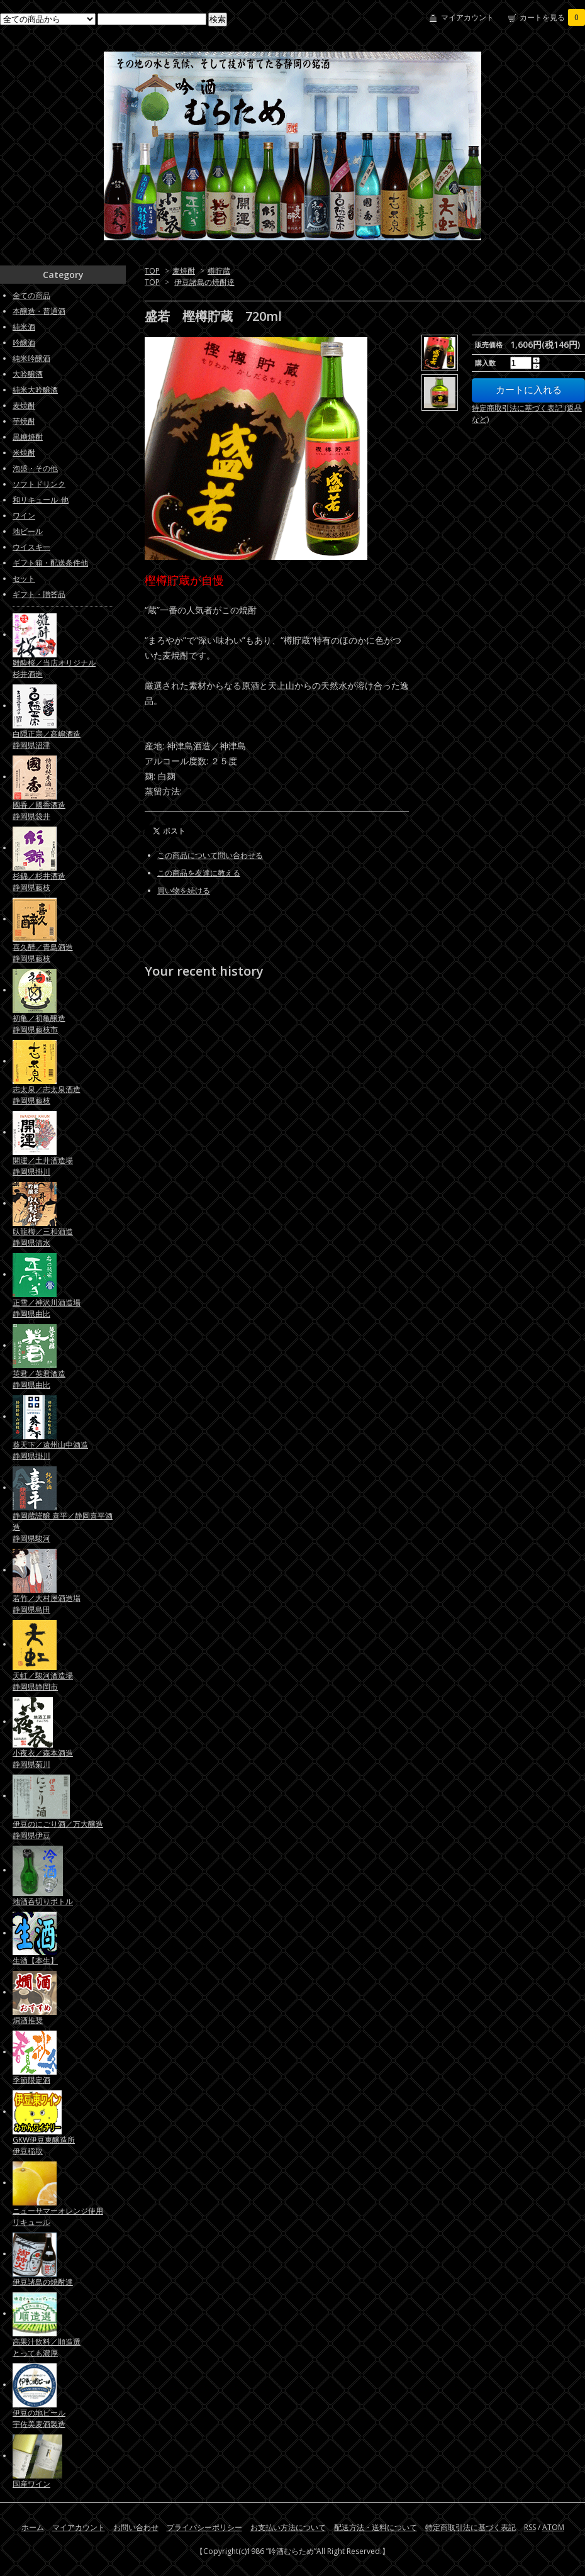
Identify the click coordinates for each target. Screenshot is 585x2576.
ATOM (553, 2527)
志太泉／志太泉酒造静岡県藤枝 (47, 1095)
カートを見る (552, 17)
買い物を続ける (183, 890)
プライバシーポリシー (204, 2527)
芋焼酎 (24, 421)
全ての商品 (31, 295)
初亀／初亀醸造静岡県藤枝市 (39, 1024)
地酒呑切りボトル (43, 1901)
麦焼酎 (183, 270)
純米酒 (24, 326)
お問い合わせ (136, 2527)
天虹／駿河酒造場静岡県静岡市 (43, 1681)
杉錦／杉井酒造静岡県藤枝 (39, 882)
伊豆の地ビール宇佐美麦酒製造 (39, 2418)
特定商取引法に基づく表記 (470, 2527)
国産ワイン (31, 2483)
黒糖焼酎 (28, 437)
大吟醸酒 (28, 374)
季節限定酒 (31, 2080)
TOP (152, 270)
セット (24, 578)
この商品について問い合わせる (210, 855)
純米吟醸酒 (31, 358)
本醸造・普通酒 (39, 311)
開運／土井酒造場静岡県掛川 (43, 1166)
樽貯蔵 (219, 270)
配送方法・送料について (375, 2527)
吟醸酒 (24, 342)
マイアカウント (467, 17)
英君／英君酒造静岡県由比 (39, 1379)
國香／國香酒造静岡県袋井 (39, 811)
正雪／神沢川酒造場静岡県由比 (47, 1308)
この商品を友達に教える (198, 872)
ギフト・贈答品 (39, 594)
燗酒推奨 (28, 2020)
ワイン (24, 515)
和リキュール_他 (41, 499)
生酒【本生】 (35, 1960)
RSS (530, 2527)
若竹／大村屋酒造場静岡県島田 (47, 1604)
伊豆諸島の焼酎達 (204, 282)
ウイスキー (31, 547)
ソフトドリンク (39, 484)
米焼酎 (24, 452)
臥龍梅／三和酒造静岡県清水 (43, 1237)
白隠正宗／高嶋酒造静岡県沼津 (47, 739)
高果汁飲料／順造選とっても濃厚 (47, 2347)
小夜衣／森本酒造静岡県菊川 (43, 1759)
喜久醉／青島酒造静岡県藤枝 (43, 953)
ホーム (32, 2527)
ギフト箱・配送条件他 (50, 562)
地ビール (28, 531)
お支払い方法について (288, 2527)
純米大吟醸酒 (35, 389)
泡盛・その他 (35, 468)
